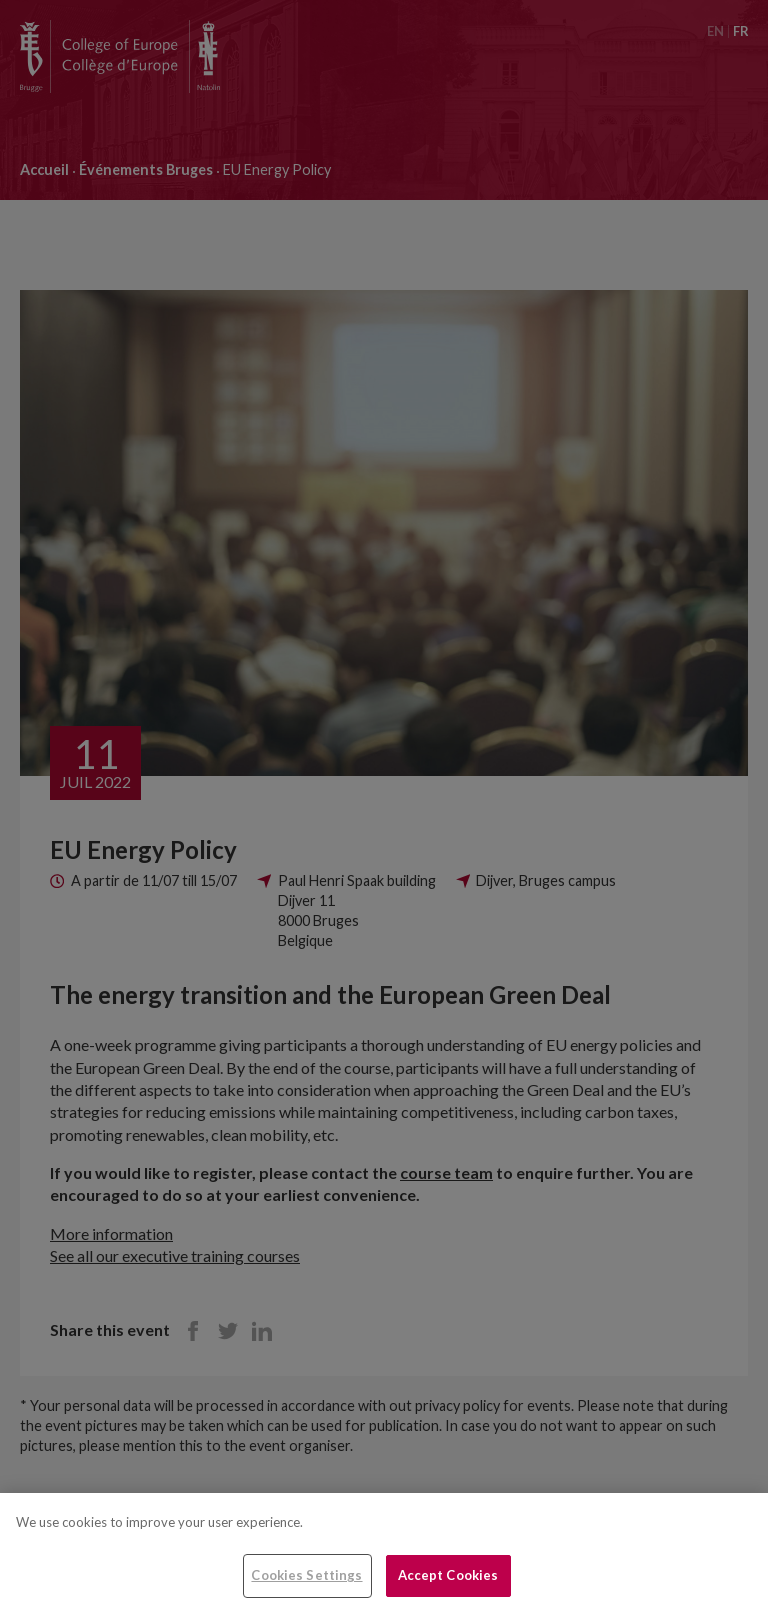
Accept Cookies (448, 1575)
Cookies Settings (306, 1575)
